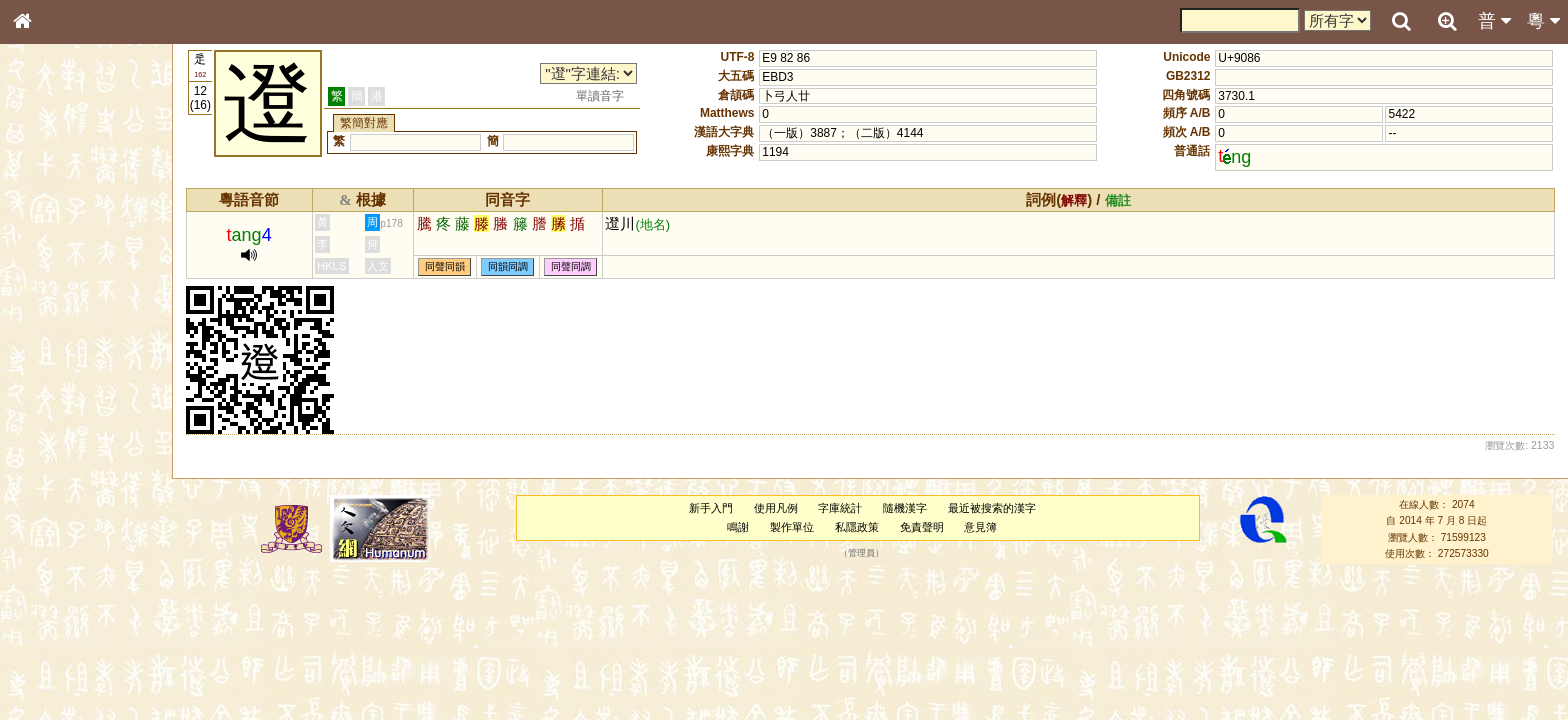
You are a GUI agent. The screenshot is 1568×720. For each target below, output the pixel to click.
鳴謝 (738, 527)
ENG (88, 220)
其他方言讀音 (61, 562)
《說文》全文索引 (73, 615)
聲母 (40, 526)
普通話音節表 (61, 544)
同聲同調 (571, 266)
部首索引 (49, 267)
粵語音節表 (55, 392)
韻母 (68, 526)
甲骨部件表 (55, 303)
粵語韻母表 (55, 429)
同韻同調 (508, 266)
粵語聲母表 (55, 410)
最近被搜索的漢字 (992, 508)
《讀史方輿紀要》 (73, 633)
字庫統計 (840, 508)
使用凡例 (776, 508)
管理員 (861, 554)
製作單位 (792, 527)
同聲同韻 (445, 266)
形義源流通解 (61, 340)
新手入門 (711, 508)
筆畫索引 (49, 285)
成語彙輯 (49, 651)
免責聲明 (922, 527)
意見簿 (980, 527)
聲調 (95, 526)
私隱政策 (857, 527)
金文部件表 (55, 322)
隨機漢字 (905, 508)
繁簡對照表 (55, 669)
